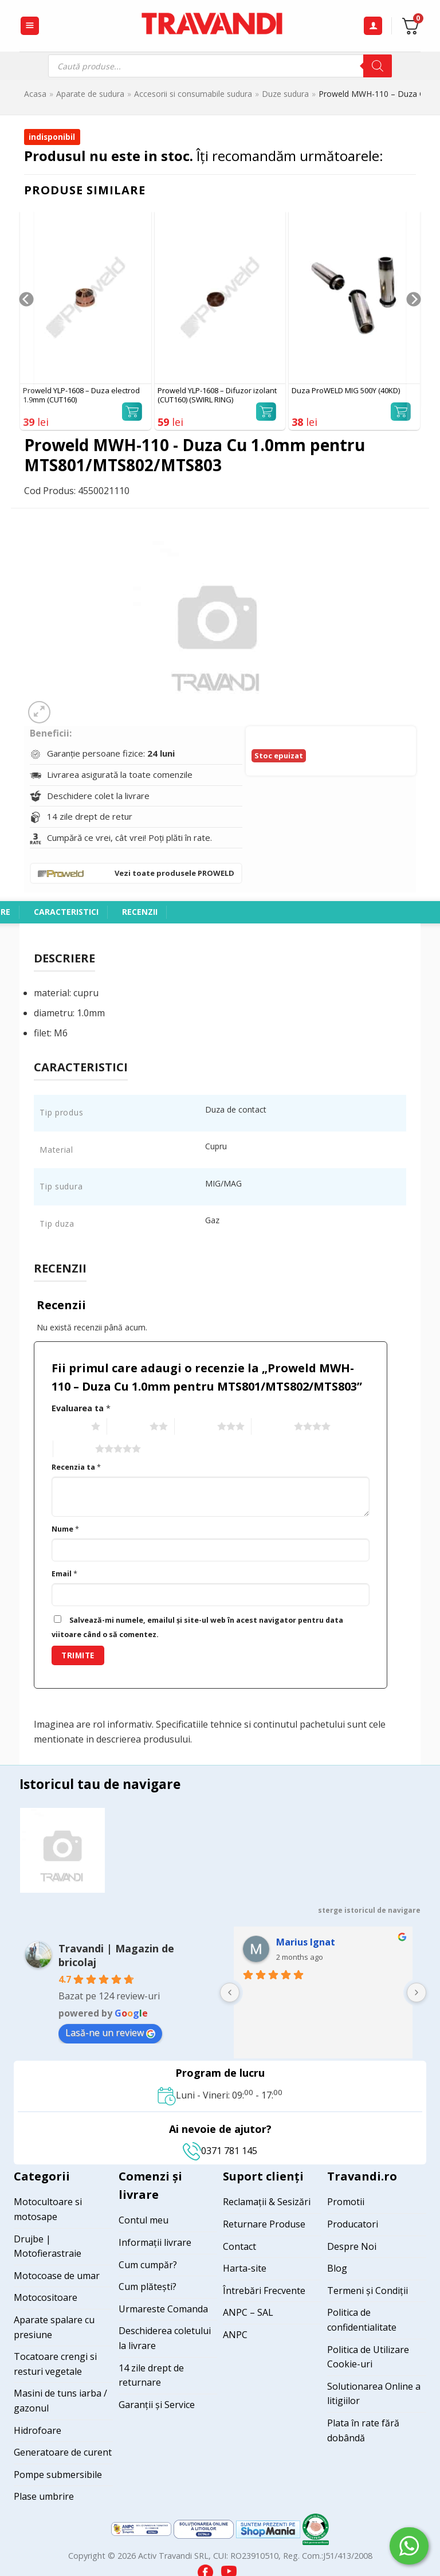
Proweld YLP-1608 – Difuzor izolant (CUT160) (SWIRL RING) (217, 395)
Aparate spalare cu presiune (54, 2327)
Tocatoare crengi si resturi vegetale (55, 2364)
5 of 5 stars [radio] (73, 1449)
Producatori (352, 2224)
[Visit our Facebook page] (206, 2568)
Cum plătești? (147, 2286)
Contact (239, 2246)
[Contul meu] (373, 26)
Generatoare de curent (63, 2452)
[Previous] (25, 322)
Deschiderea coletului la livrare (165, 2338)
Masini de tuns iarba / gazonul (60, 2400)
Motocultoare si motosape (48, 2209)
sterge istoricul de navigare (369, 1910)
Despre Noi (351, 2246)
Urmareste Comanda (163, 2309)
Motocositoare (45, 2297)
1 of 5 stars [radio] (68, 1427)
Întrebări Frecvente (264, 2290)
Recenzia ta (76, 1467)
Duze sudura (285, 93)
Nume (65, 1529)
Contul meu (143, 2220)
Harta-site (244, 2268)
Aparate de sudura (90, 93)
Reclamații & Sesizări (267, 2201)
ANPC (235, 2334)
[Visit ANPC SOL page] (205, 2528)
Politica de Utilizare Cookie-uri (368, 2357)
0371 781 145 (220, 2150)
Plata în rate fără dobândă (363, 2430)
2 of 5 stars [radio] (127, 1427)
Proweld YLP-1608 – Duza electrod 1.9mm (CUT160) (81, 395)
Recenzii (140, 911)
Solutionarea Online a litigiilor (374, 2393)
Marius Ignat (305, 1942)
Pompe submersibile (58, 2474)
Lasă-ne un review (110, 2032)
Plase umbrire (44, 2496)
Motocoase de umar (57, 2275)
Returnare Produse (264, 2224)
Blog (337, 2268)
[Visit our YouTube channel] (229, 2568)
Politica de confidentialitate (361, 2320)
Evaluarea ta (81, 1408)
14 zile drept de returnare (151, 2375)
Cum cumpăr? (148, 2264)
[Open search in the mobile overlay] (220, 65)
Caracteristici (66, 911)
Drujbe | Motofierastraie (47, 2246)
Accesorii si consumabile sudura (193, 93)
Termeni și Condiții (367, 2290)
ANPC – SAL (248, 2312)
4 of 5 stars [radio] (271, 1427)
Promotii (345, 2201)
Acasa (35, 93)
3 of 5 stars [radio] (194, 1427)
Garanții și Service (157, 2404)
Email (64, 1574)
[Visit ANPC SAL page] (142, 2528)
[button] (30, 26)
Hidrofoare (37, 2430)
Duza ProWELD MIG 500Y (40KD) (346, 391)
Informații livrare (155, 2242)
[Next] (414, 322)
